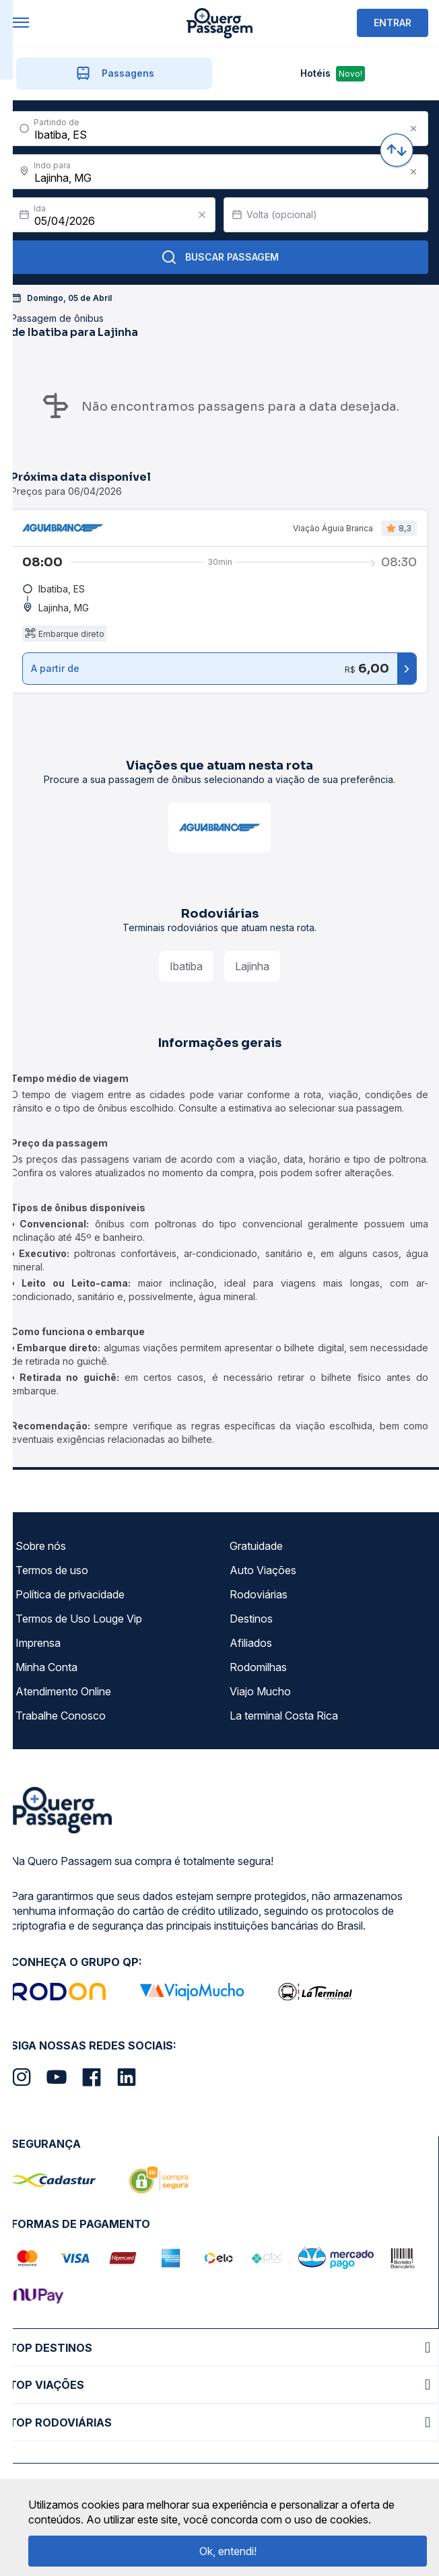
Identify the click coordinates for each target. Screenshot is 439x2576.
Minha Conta (46, 1667)
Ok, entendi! (228, 2551)
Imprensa (38, 1643)
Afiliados (251, 1643)
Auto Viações (263, 1570)
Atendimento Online (63, 1691)
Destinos (251, 1618)
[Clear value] (202, 214)
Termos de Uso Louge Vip (78, 1618)
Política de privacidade (70, 1594)
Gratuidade (256, 1546)
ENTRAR (392, 22)
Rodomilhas (258, 1667)
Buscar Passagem (220, 257)
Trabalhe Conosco (60, 1715)
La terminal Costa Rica (284, 1715)
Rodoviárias (259, 1594)
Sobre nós (40, 1546)
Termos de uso (51, 1570)
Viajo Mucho (260, 1691)
